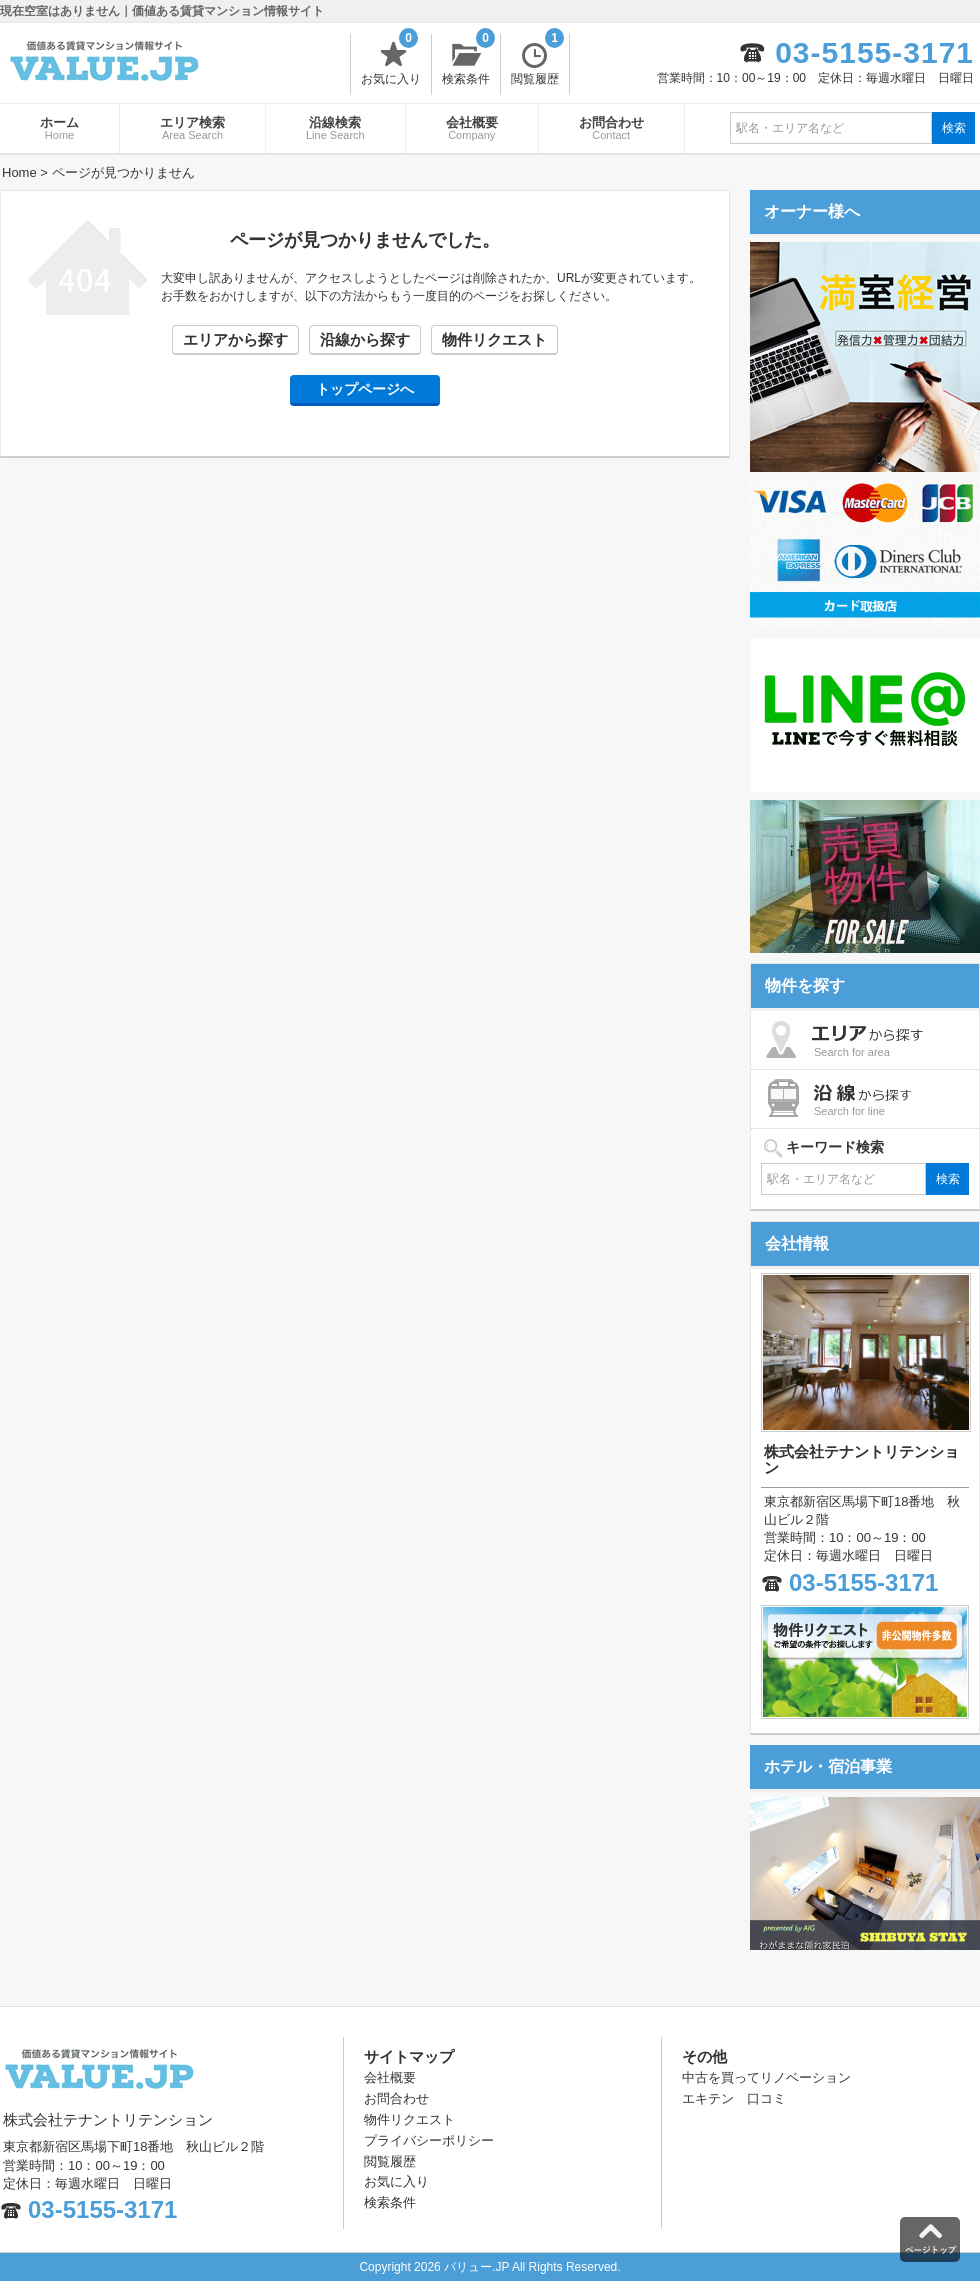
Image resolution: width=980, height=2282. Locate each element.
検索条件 (468, 60)
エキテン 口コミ (734, 2098)
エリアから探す (235, 339)
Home (19, 172)
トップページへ (365, 389)
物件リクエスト (494, 339)
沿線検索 (335, 128)
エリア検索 (192, 128)
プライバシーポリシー (429, 2140)
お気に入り (391, 60)
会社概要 (472, 128)
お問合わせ (611, 128)
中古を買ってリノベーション (766, 2077)
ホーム (59, 128)
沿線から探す (365, 339)
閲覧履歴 (537, 60)
